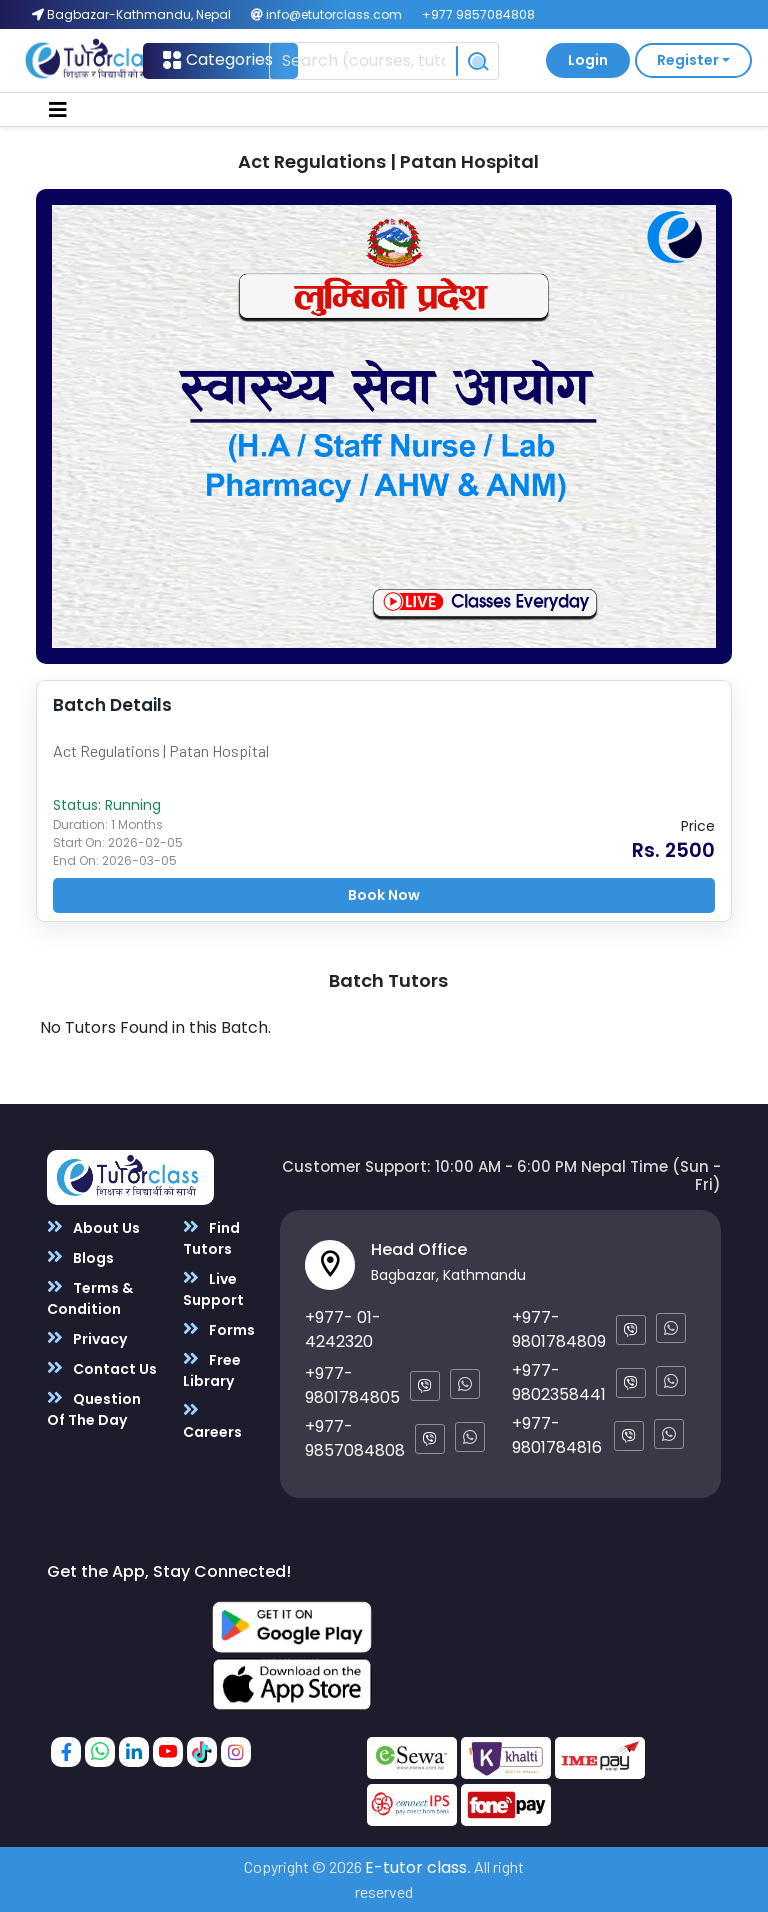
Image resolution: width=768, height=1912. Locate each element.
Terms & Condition (90, 1298)
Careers (212, 1421)
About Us (93, 1227)
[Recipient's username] (362, 61)
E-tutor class (416, 1867)
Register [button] (688, 60)
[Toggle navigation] (58, 110)
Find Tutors (211, 1238)
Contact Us (102, 1368)
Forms (219, 1329)
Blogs (80, 1257)
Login (588, 60)
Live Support (213, 1289)
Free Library (212, 1370)
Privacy (87, 1338)
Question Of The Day (94, 1409)
